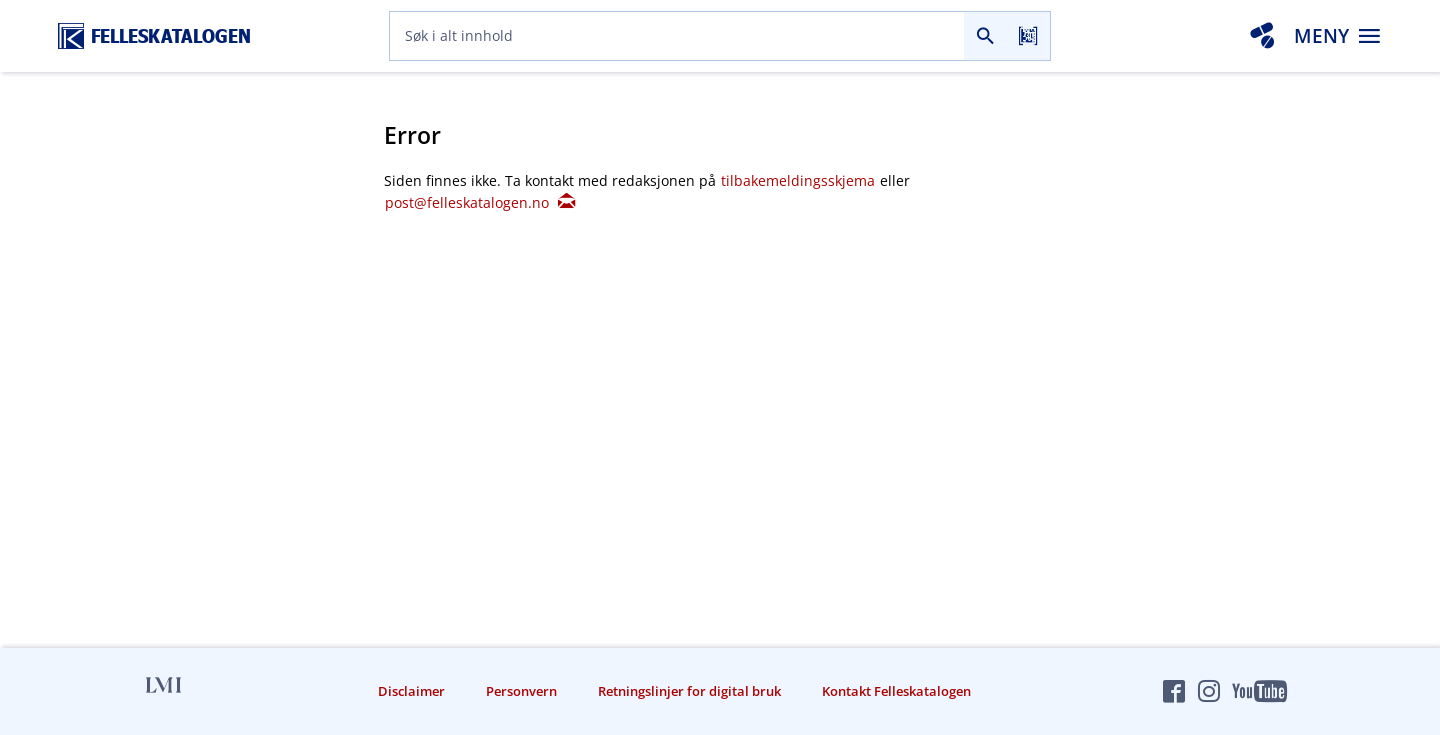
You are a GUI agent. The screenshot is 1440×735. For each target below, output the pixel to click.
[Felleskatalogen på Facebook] (1174, 691)
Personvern (521, 691)
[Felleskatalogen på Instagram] (1209, 691)
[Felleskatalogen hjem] (154, 36)
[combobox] (677, 36)
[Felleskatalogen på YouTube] (1259, 691)
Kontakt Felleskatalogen (896, 691)
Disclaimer (411, 691)
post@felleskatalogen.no (479, 202)
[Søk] (985, 36)
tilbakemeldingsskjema (800, 180)
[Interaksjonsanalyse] (1262, 36)
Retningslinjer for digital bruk (689, 691)
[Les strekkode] (1028, 36)
